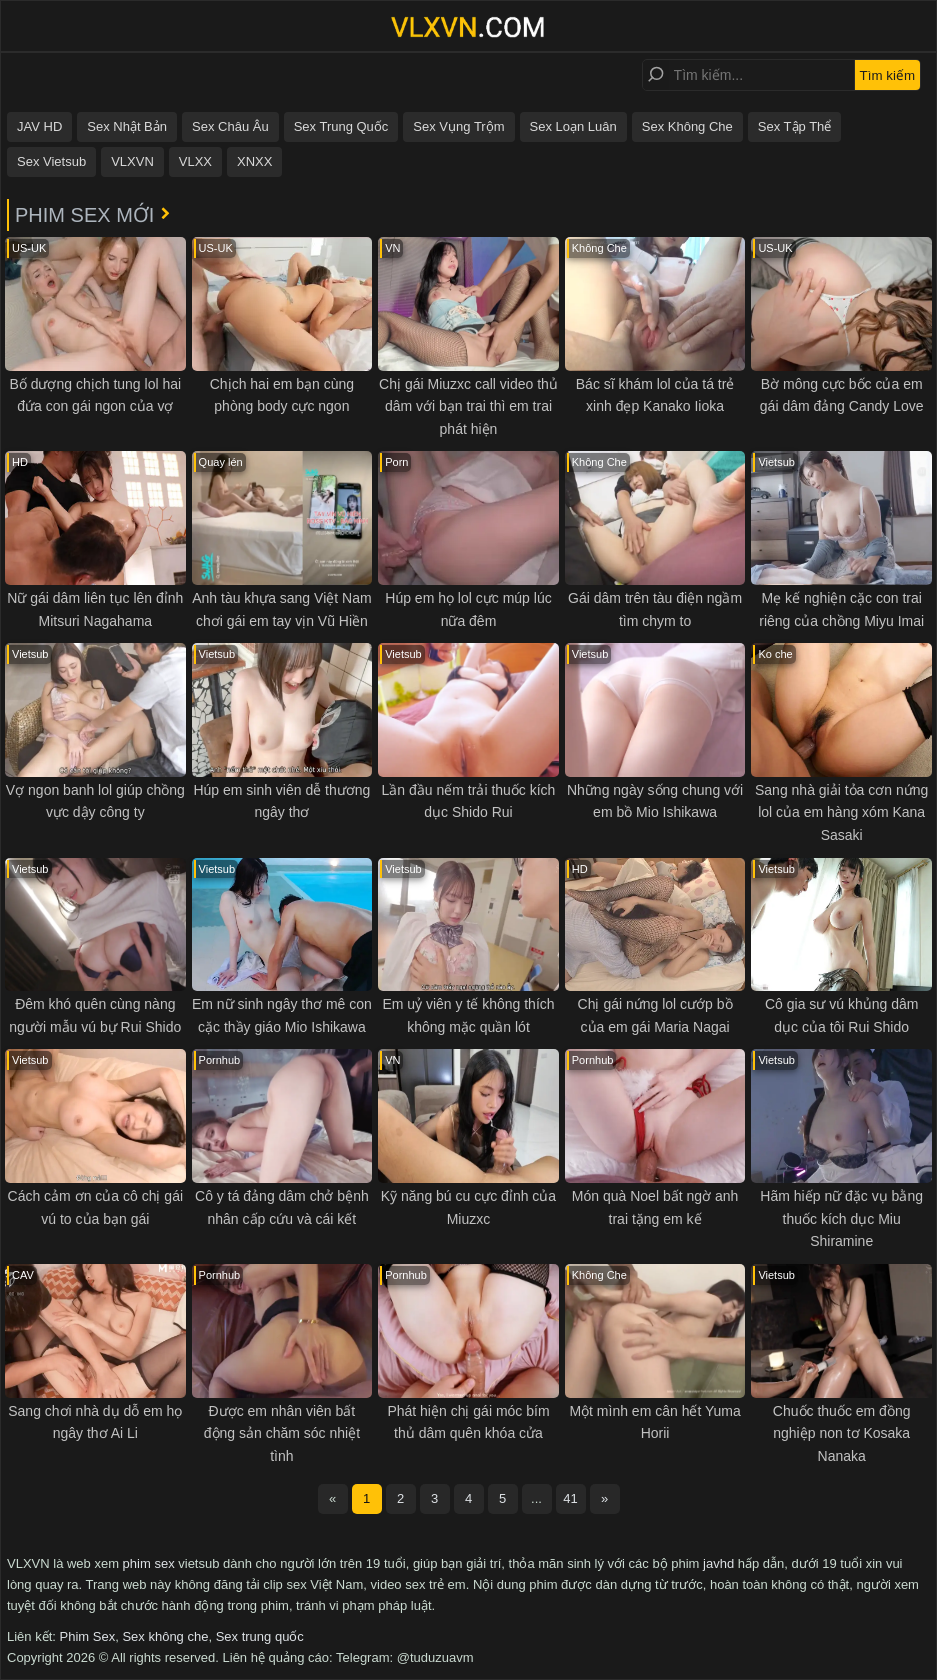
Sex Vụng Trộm (458, 126)
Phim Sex (88, 1636)
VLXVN (132, 161)
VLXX (195, 161)
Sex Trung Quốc (341, 126)
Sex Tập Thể (795, 126)
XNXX (254, 161)
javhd (718, 1563)
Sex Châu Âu (230, 126)
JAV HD (39, 126)
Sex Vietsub (51, 161)
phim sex (149, 1563)
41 (570, 1498)
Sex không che (165, 1636)
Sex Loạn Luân (573, 126)
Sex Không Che (687, 126)
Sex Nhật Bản (127, 126)
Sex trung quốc (260, 1636)
